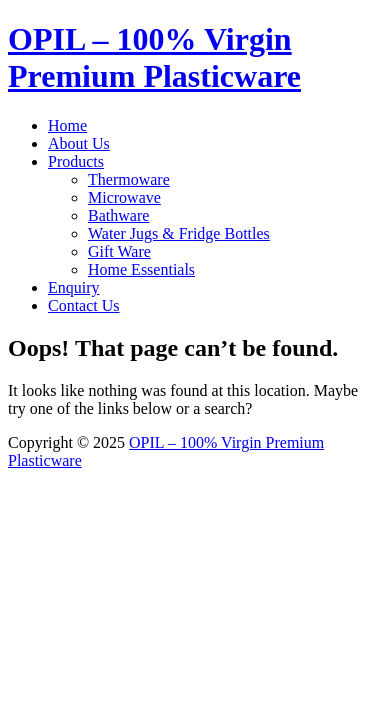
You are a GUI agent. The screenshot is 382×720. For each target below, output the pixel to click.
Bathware (118, 215)
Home (67, 125)
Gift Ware (119, 251)
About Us (79, 143)
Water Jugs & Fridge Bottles (179, 233)
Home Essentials (141, 269)
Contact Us (84, 305)
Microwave (124, 197)
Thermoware (129, 179)
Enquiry (74, 287)
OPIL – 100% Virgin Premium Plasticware (154, 57)
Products (76, 161)
